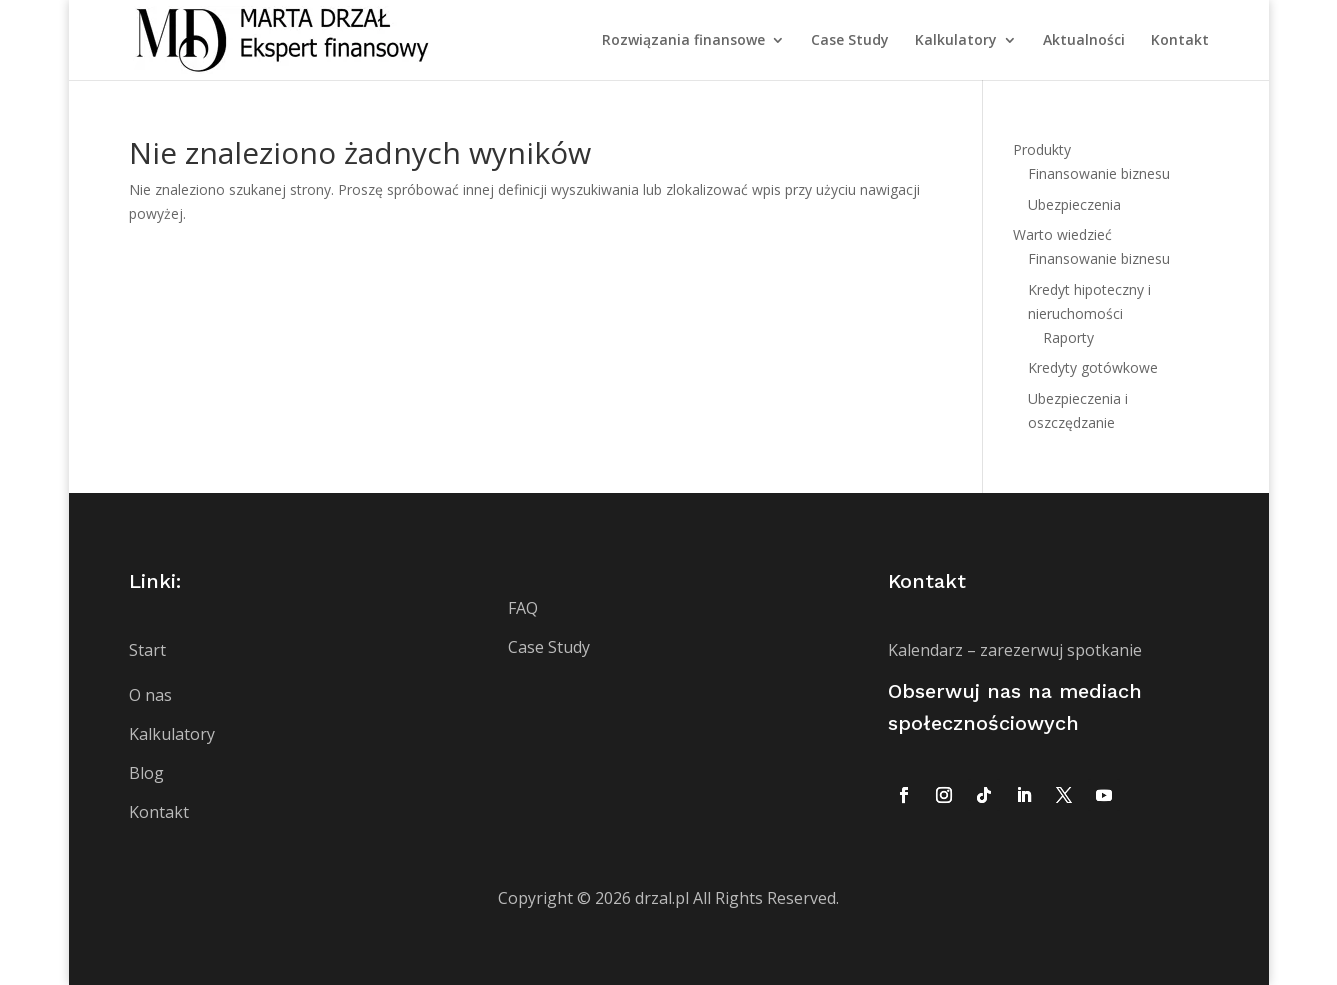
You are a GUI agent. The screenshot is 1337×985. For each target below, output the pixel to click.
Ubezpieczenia (1074, 204)
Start (147, 650)
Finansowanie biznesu (1099, 173)
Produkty (1042, 149)
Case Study (850, 41)
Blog (146, 773)
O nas (150, 695)
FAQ (523, 608)
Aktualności (1084, 41)
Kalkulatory (956, 41)
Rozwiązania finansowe (683, 41)
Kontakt (1180, 41)
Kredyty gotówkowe (1093, 367)
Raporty (1068, 337)
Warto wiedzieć (1062, 234)
